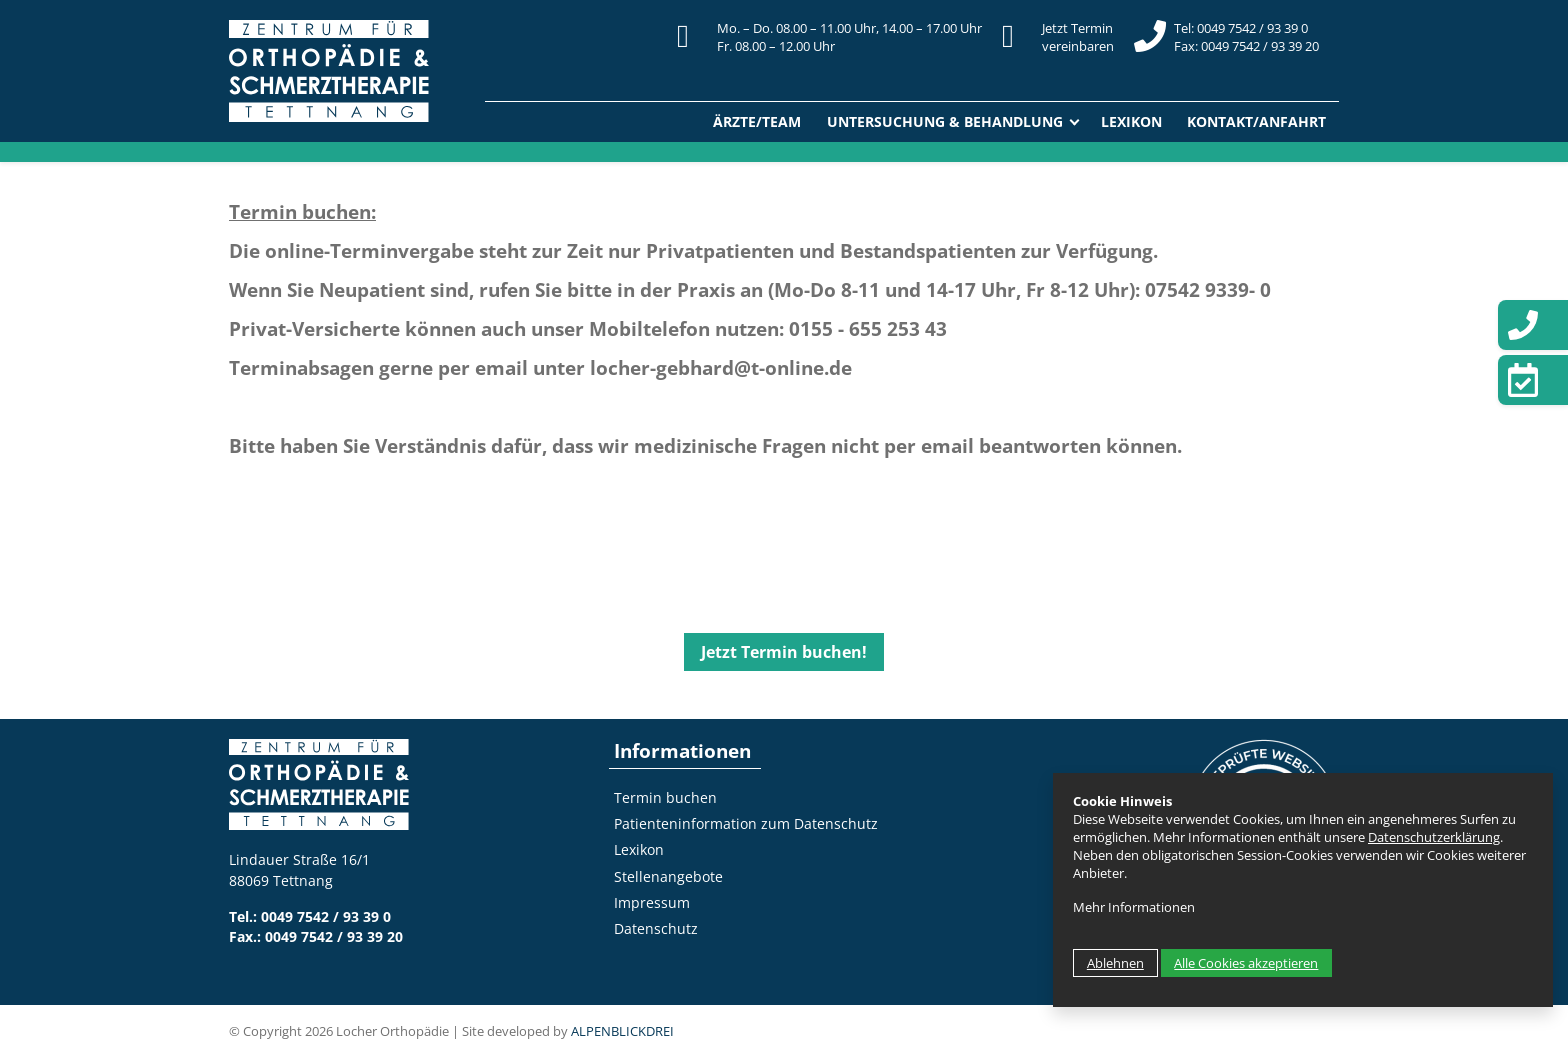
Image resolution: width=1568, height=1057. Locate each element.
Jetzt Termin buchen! (784, 652)
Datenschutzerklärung (1434, 837)
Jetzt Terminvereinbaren (1078, 37)
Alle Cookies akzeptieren (1246, 963)
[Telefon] (1533, 325)
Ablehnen (1115, 963)
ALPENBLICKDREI (622, 1031)
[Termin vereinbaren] (1533, 380)
